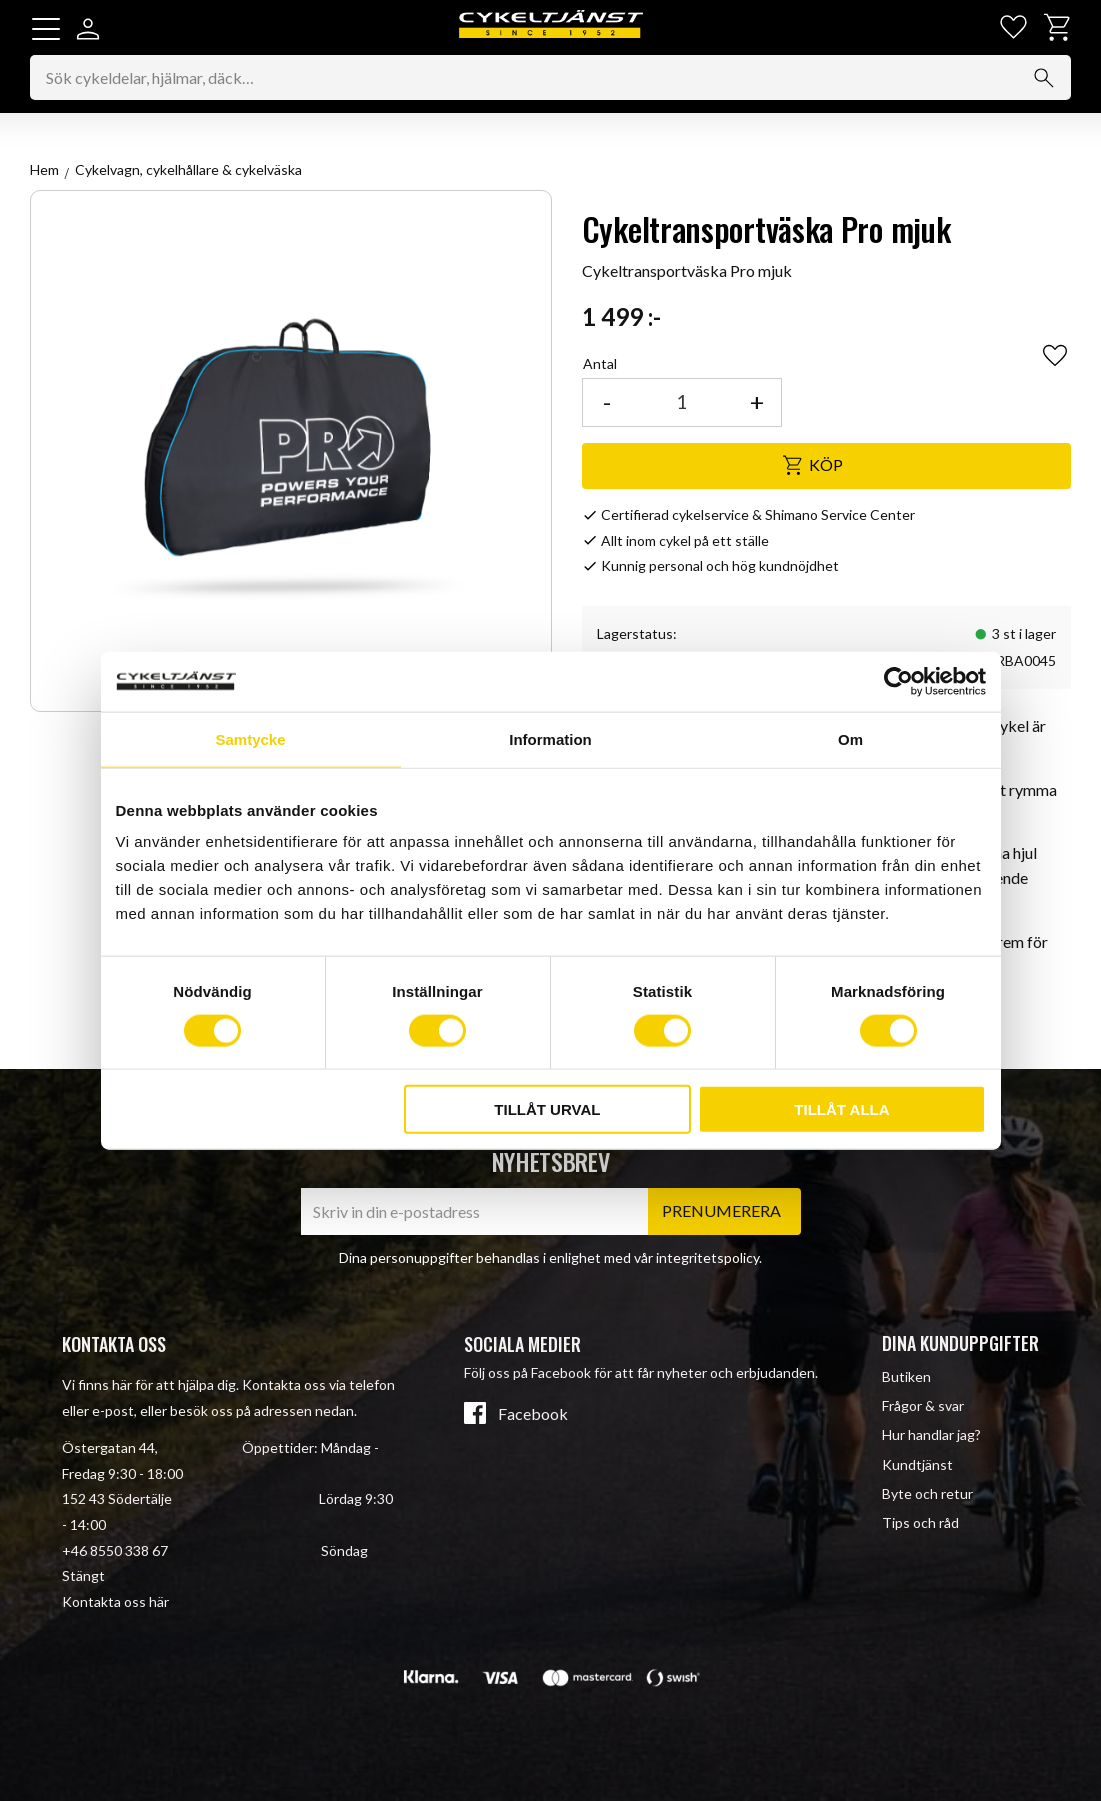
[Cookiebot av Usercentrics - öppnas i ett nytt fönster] (898, 681)
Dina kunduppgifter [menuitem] (960, 1343)
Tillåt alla (841, 1109)
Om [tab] (850, 738)
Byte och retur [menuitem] (927, 1493)
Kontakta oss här (115, 1601)
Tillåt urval (547, 1109)
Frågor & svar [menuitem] (923, 1405)
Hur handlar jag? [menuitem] (931, 1434)
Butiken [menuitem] (906, 1376)
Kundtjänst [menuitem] (917, 1464)
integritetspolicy (707, 1257)
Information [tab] (550, 738)
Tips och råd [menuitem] (920, 1522)
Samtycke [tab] (250, 738)
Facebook (533, 1414)
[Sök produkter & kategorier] (550, 79)
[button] (46, 29)
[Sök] (1044, 79)
